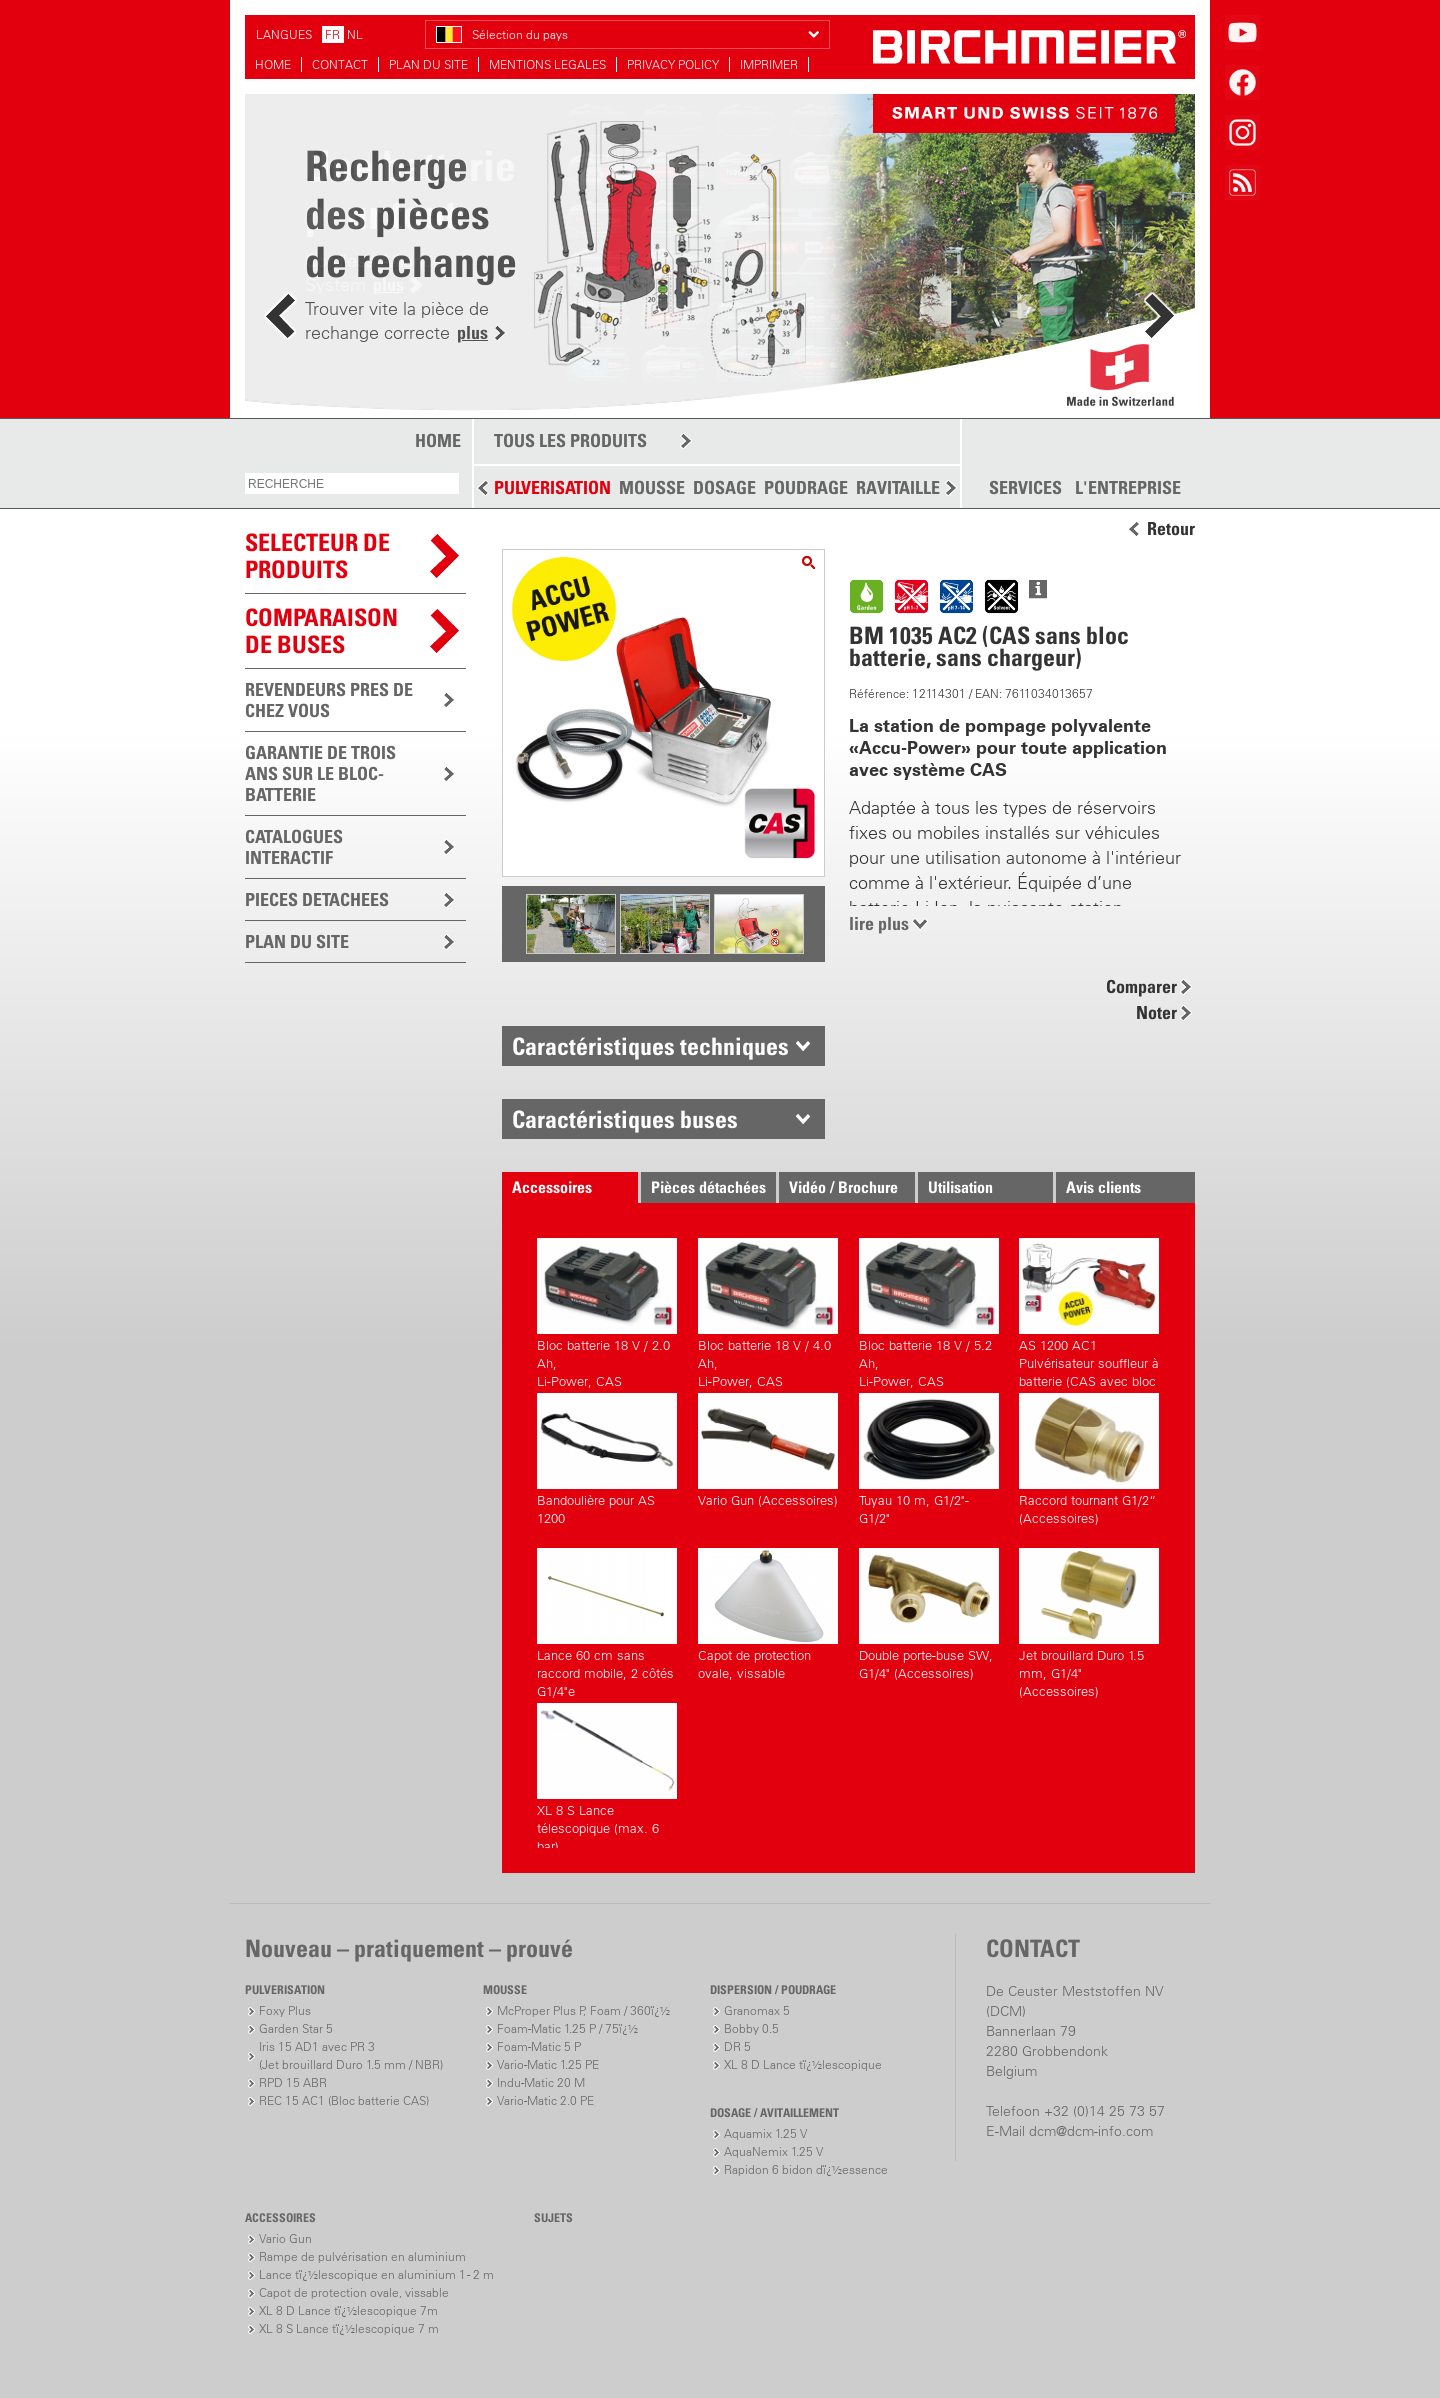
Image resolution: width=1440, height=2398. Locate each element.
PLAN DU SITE (428, 64)
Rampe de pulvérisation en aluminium (362, 2256)
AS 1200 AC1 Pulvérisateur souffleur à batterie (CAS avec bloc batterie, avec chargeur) (1089, 1310)
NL (355, 34)
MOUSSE (652, 487)
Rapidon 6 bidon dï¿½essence (806, 2169)
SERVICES (1025, 488)
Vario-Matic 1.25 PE (548, 2064)
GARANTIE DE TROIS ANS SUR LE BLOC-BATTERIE (320, 773)
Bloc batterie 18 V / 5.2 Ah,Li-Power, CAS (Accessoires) (929, 1310)
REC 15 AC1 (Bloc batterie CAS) (344, 2100)
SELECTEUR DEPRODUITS (317, 555)
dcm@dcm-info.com (1091, 2131)
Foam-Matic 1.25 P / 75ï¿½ (567, 2028)
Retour (1171, 529)
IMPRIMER (769, 64)
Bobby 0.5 (751, 2028)
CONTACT (340, 64)
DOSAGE (724, 487)
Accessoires (552, 1187)
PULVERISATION (552, 487)
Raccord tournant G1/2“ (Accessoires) (1089, 1459)
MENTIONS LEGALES (547, 64)
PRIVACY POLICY (673, 64)
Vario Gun (285, 2238)
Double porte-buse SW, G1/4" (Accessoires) (929, 1614)
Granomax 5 (757, 2010)
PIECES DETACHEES (317, 899)
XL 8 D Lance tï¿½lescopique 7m (348, 2310)
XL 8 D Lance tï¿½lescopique (803, 2064)
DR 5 (737, 2046)
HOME (273, 64)
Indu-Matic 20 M (541, 2082)
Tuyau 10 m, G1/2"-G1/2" (929, 1459)
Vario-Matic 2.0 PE (545, 2100)
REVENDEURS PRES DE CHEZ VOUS (329, 700)
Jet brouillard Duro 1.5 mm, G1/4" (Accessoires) (1089, 1620)
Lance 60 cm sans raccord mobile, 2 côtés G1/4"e (607, 1620)
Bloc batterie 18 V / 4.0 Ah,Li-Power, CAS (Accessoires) (768, 1310)
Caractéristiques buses (625, 1119)
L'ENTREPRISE (1128, 488)
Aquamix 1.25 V (765, 2133)
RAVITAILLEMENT (920, 487)
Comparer (1141, 986)
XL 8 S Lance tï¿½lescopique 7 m (349, 2328)
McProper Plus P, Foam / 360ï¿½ (583, 2010)
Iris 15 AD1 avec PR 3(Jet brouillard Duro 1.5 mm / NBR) (351, 2055)
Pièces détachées (708, 1187)
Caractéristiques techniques (650, 1046)
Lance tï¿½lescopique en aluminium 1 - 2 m (376, 2274)
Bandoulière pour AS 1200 (607, 1459)
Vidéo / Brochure (843, 1187)
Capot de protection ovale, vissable (768, 1614)
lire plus (879, 923)
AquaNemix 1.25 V (773, 2151)
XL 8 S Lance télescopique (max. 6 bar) (607, 1775)
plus (472, 332)
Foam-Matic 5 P (539, 2046)
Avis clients (1103, 1187)
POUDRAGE (806, 487)
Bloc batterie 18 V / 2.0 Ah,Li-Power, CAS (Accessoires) (607, 1310)
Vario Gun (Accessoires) (768, 1450)
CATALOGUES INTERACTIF (294, 847)
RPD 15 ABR (293, 2082)
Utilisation (960, 1187)
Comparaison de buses (321, 630)
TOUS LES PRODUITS (570, 440)
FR (332, 34)
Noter (1156, 1012)
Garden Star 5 (296, 2028)
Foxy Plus (285, 2010)
